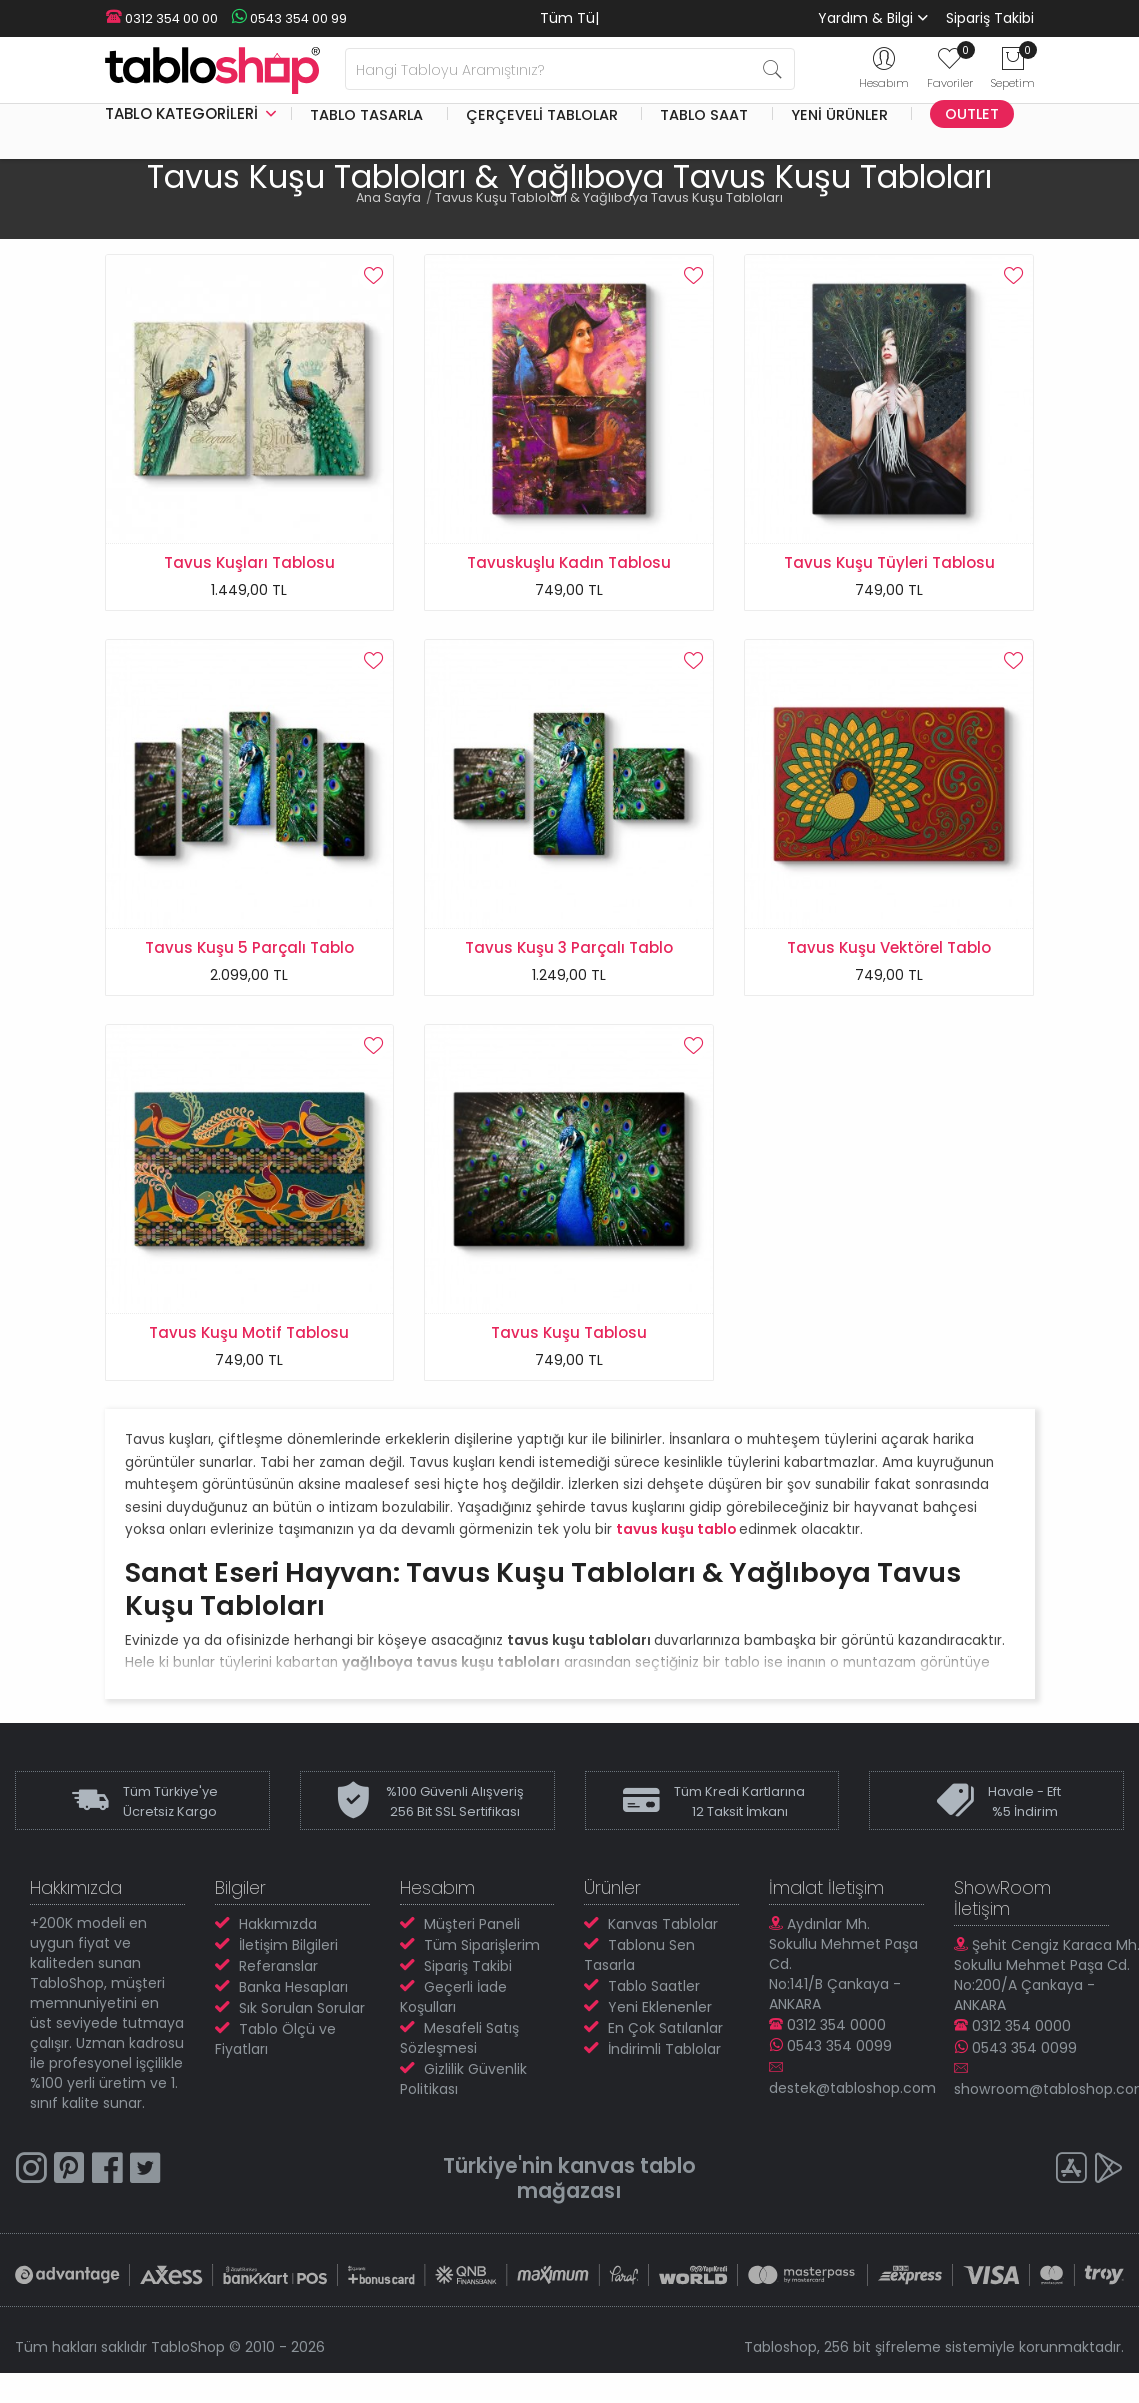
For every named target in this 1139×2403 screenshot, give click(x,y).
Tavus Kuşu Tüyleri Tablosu (889, 562)
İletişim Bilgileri (288, 1957)
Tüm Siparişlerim (482, 1957)
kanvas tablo (628, 2177)
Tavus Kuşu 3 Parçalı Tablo (569, 951)
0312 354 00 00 (161, 18)
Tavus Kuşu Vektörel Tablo (889, 951)
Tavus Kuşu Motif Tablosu (249, 1340)
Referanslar (278, 1978)
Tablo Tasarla (366, 114)
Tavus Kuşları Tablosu (249, 562)
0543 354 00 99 (285, 18)
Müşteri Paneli (472, 1936)
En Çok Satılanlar (665, 2040)
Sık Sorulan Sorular (302, 2020)
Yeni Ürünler (839, 114)
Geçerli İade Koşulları (453, 2009)
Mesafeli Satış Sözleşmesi (459, 2050)
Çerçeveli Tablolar (542, 114)
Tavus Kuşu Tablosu (569, 1340)
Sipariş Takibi (990, 18)
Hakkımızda (278, 1936)
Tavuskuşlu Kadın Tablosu (569, 562)
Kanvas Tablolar (663, 1936)
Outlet (972, 114)
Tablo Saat (704, 114)
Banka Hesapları (293, 1999)
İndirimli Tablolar (664, 2061)
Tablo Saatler (654, 1998)
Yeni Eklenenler (660, 2019)
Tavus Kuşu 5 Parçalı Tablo (249, 951)
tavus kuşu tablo (676, 1541)
